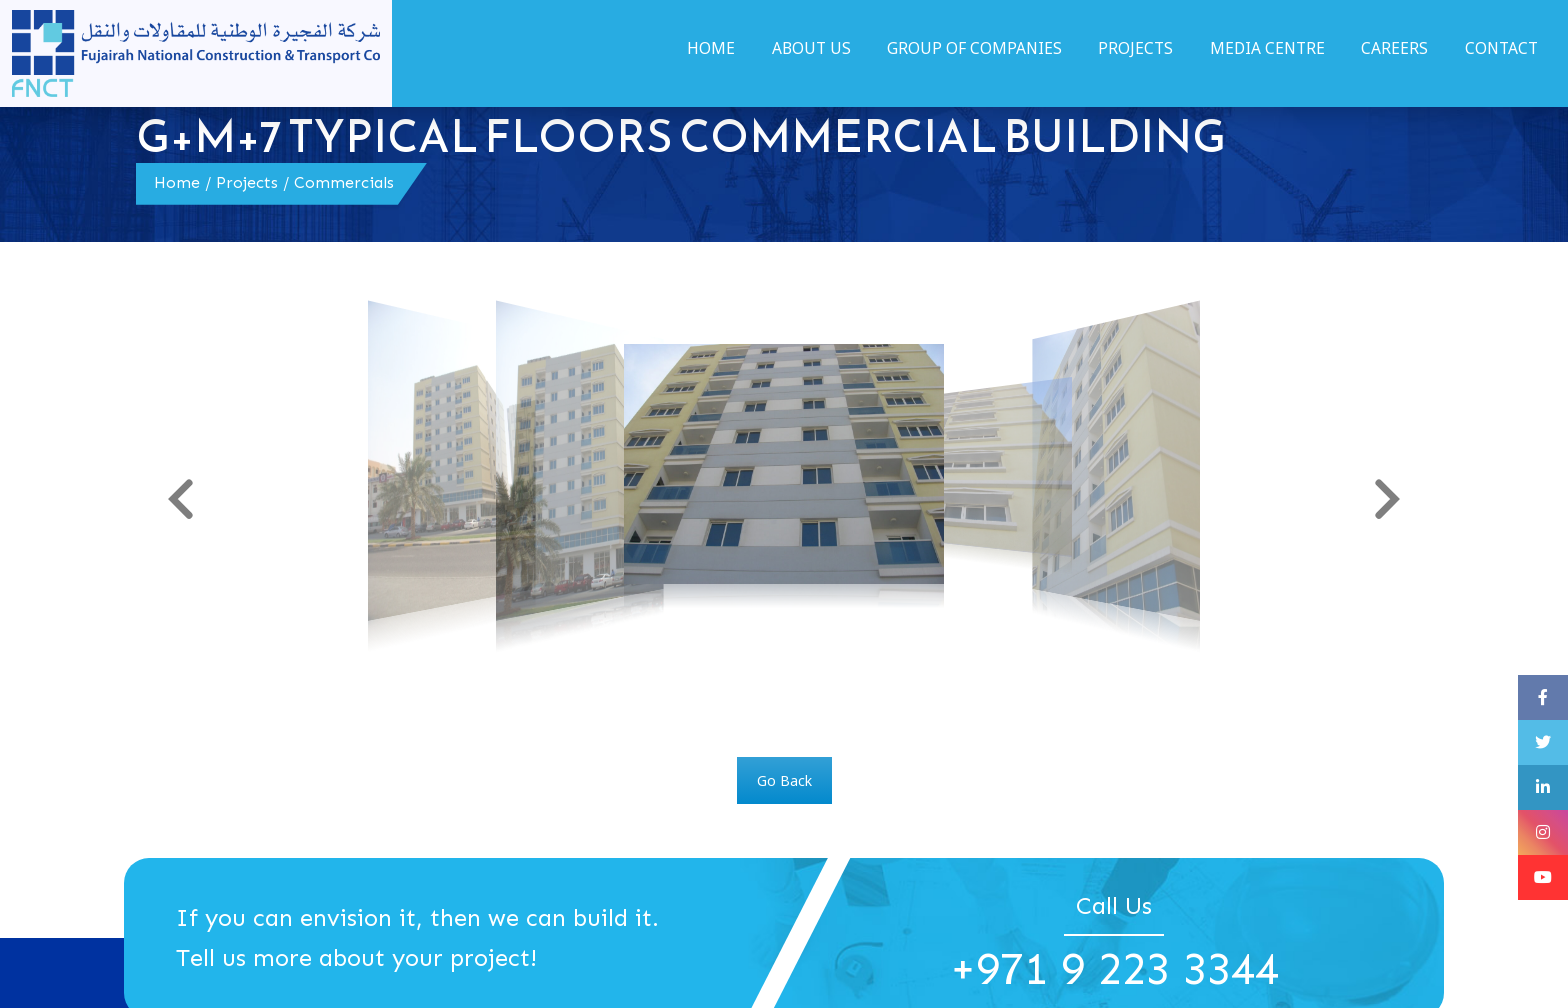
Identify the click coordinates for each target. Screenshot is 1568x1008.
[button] (181, 499)
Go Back (784, 780)
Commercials (344, 182)
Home (177, 182)
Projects (247, 182)
